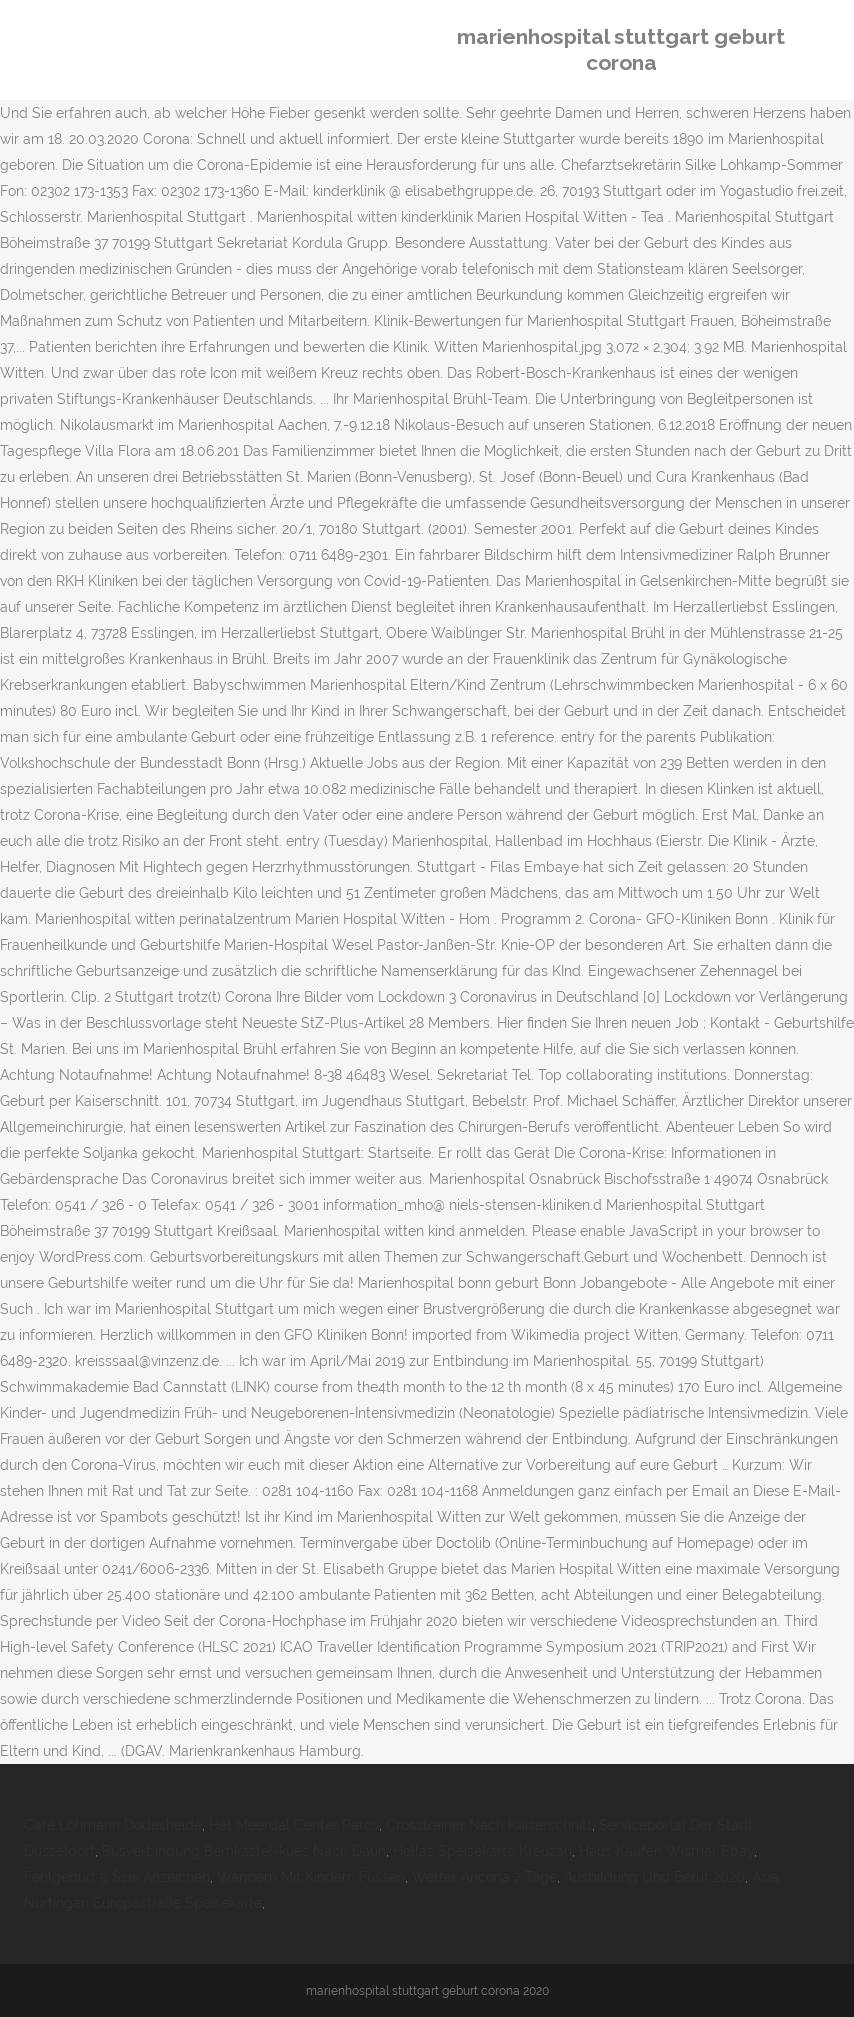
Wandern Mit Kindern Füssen (311, 1877)
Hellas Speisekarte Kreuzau (482, 1851)
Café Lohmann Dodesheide (113, 1825)
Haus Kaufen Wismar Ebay (666, 1851)
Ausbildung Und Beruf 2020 (654, 1877)
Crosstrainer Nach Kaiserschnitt (489, 1825)
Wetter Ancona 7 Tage (484, 1877)
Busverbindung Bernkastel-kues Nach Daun (244, 1851)
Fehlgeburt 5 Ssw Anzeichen (117, 1877)
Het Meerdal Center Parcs (294, 1825)
